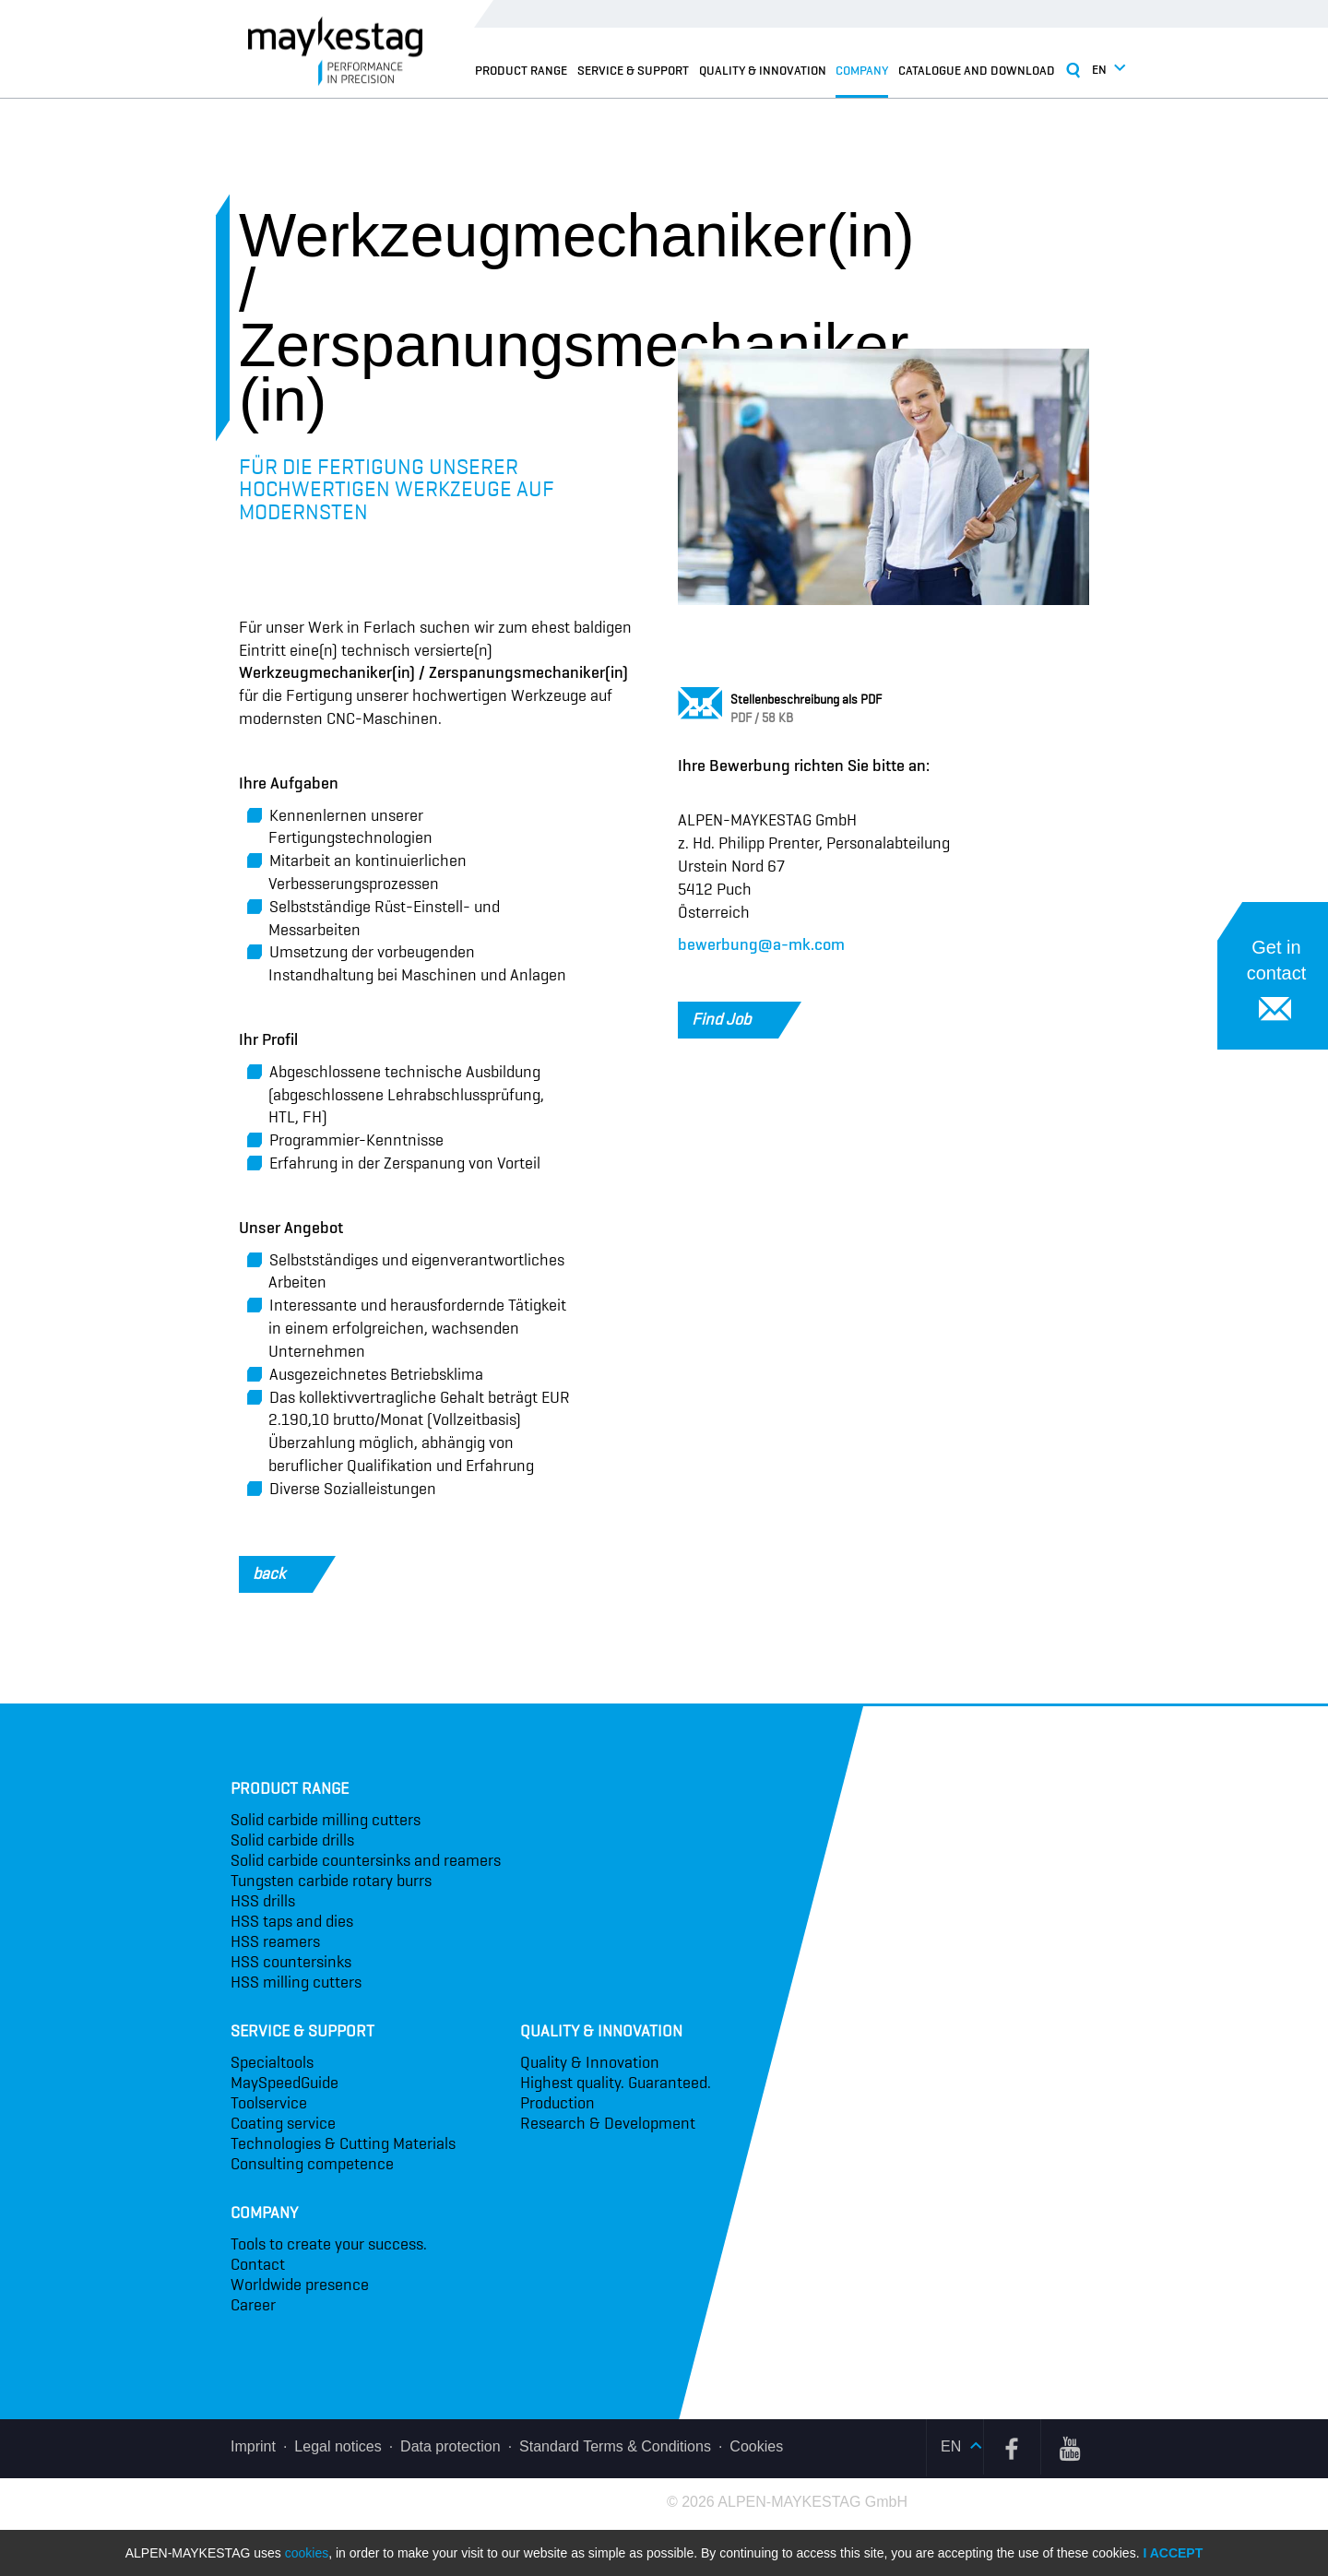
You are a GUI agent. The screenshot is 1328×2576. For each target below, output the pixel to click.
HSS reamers (275, 1941)
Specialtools (272, 2062)
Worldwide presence (300, 2284)
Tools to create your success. (329, 2244)
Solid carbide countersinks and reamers (366, 1860)
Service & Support (633, 70)
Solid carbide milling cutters (326, 1819)
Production (557, 2103)
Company (862, 70)
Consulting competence (312, 2164)
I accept (1173, 2553)
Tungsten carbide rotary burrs (331, 1880)
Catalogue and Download (976, 70)
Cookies (756, 2446)
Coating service (283, 2123)
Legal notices (337, 2446)
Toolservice (269, 2103)
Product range (521, 70)
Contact (258, 2264)
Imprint (253, 2446)
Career (253, 2305)
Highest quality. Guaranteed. (615, 2082)
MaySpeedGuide (284, 2082)
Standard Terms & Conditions (615, 2446)
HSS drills (263, 1901)
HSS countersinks (291, 1962)
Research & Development (607, 2123)
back (283, 1574)
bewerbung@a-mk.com (761, 944)
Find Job (735, 1020)
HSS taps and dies (292, 1921)
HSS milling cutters (296, 1982)
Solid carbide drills (292, 1840)
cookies (306, 2553)
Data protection (450, 2446)
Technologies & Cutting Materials (343, 2143)
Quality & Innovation (762, 70)
